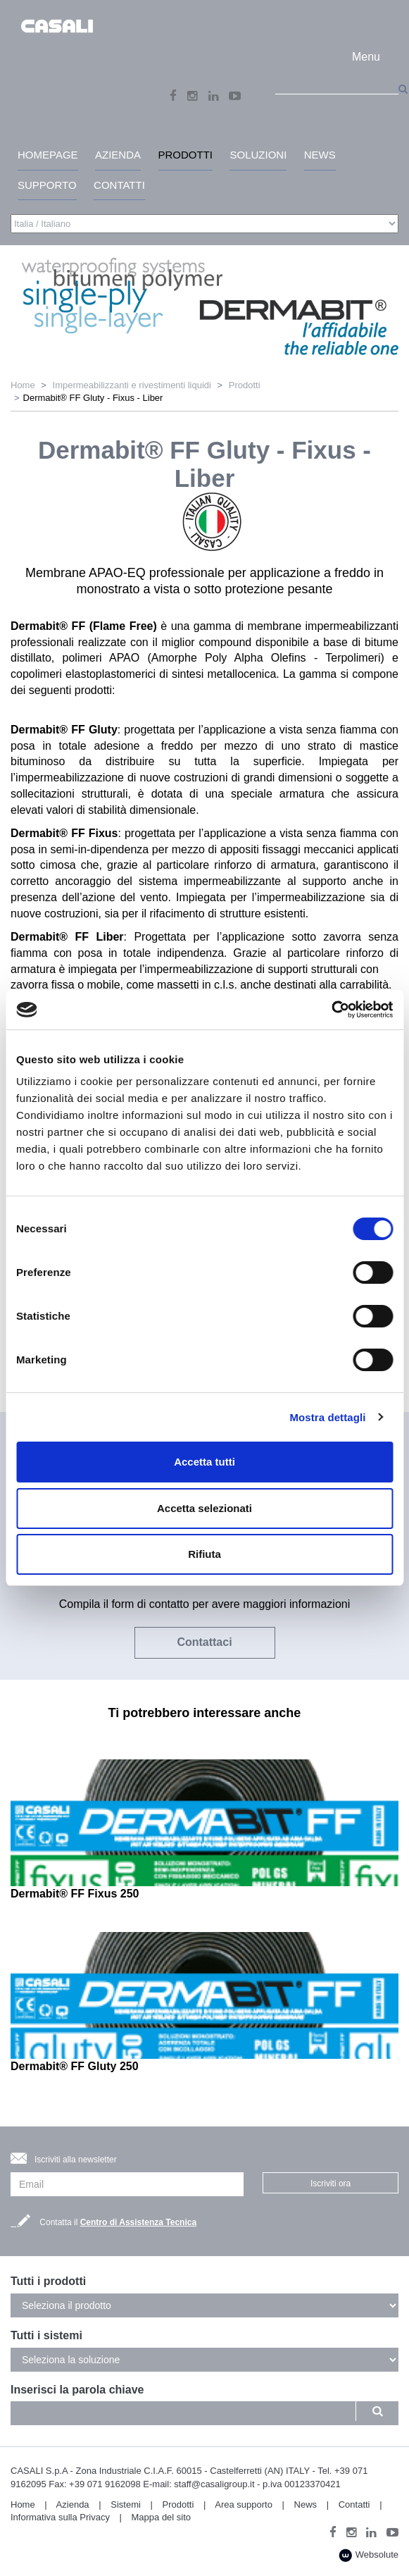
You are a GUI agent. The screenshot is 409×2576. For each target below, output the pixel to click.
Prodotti (244, 385)
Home (23, 385)
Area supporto (243, 2504)
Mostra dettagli (327, 1417)
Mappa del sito (161, 2517)
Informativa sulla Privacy (60, 2517)
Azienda (72, 2504)
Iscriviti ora (330, 2183)
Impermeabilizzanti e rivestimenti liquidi (132, 385)
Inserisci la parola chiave (77, 2390)
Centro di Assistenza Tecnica (138, 2222)
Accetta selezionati (204, 1508)
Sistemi (126, 2504)
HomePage (48, 155)
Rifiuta (204, 1554)
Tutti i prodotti (48, 2281)
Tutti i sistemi (46, 2335)
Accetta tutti (204, 1462)
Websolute (368, 2555)
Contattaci (204, 1642)
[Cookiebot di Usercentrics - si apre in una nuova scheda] (331, 1010)
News (305, 2504)
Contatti (354, 2504)
